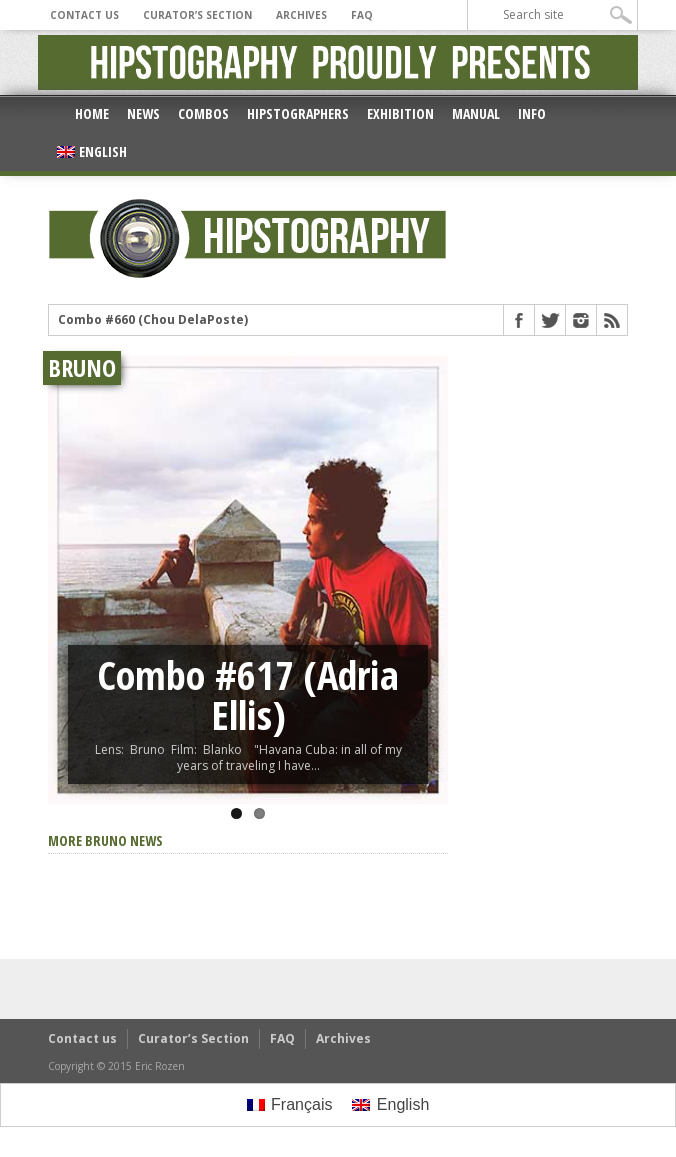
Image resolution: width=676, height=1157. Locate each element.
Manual (476, 113)
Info (532, 113)
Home (92, 113)
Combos (203, 113)
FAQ (362, 15)
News (143, 113)
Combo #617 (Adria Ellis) (248, 694)
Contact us (84, 15)
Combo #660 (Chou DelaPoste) (153, 320)
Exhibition (400, 113)
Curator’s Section (197, 15)
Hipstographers (298, 113)
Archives (301, 15)
